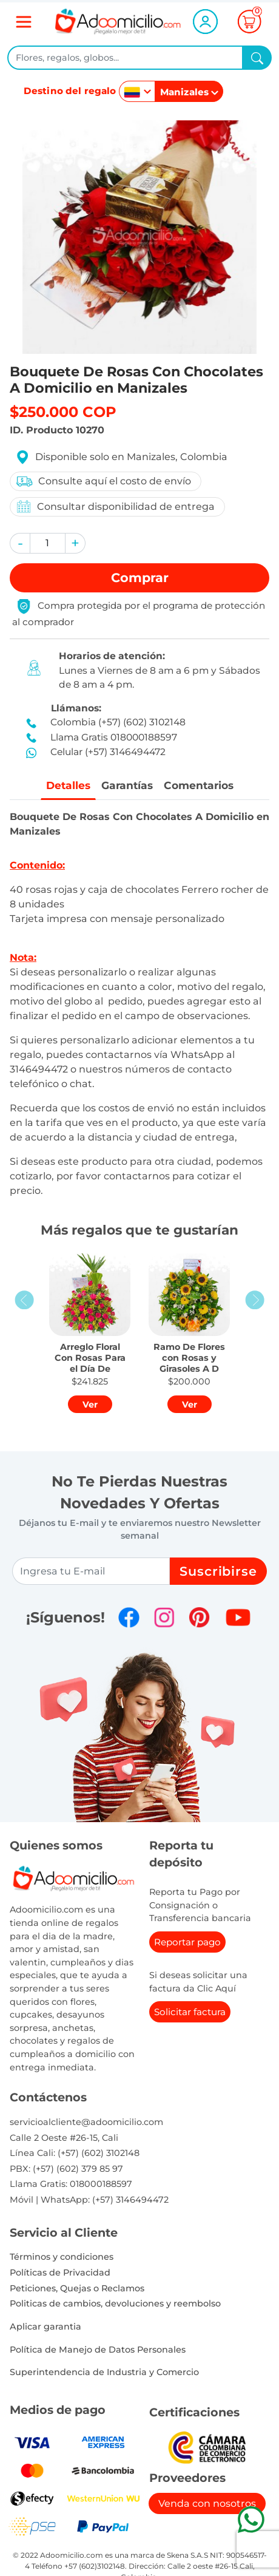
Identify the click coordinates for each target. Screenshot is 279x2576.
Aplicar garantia (45, 2327)
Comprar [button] (140, 577)
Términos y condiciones (61, 2257)
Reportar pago (187, 1942)
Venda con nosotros (207, 2503)
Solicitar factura (190, 2012)
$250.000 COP (63, 412)
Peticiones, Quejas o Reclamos (77, 2288)
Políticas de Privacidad (60, 2273)
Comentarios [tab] (200, 785)
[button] (20, 543)
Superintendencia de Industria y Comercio (104, 2372)
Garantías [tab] (126, 785)
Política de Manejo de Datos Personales (98, 2349)
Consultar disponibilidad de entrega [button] (115, 506)
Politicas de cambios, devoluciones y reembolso (115, 2304)
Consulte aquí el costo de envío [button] (103, 481)
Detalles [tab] (66, 785)
